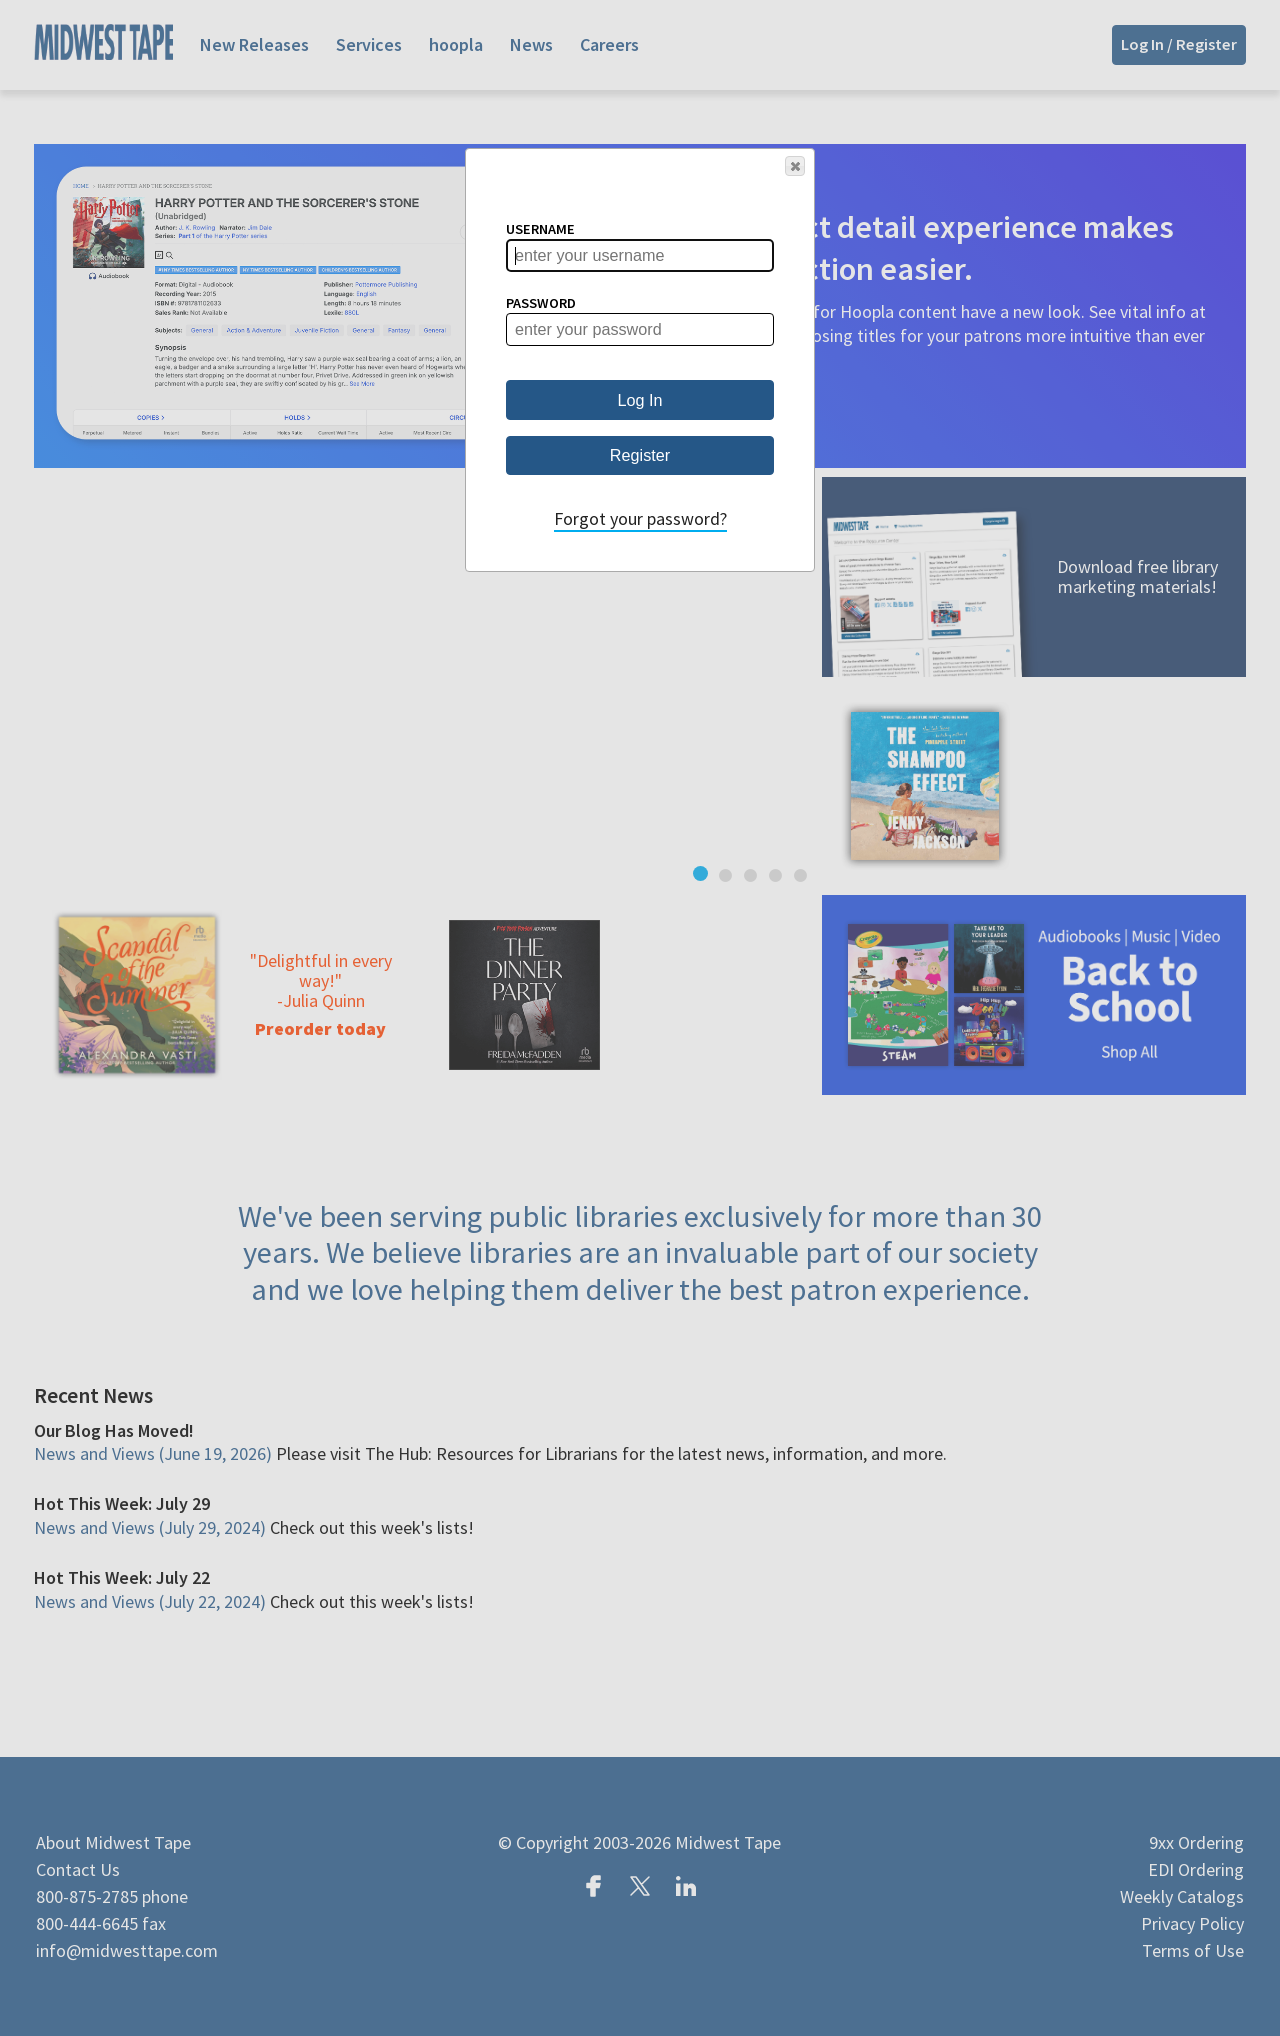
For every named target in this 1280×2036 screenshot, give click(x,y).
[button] (795, 166)
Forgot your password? (640, 518)
